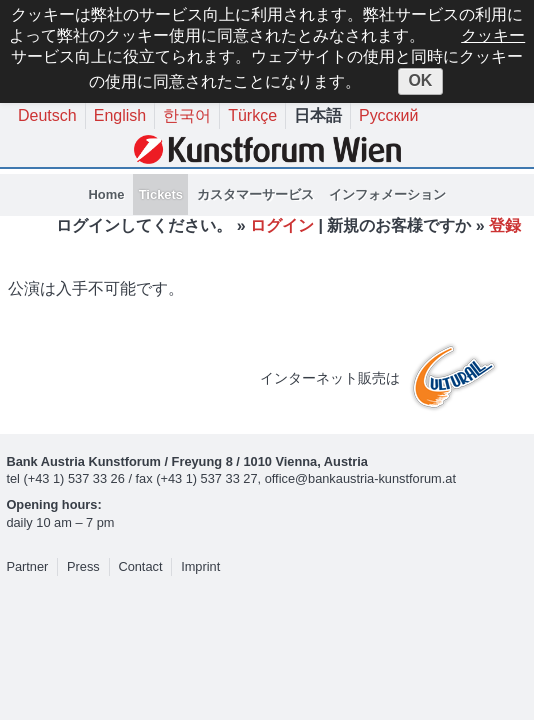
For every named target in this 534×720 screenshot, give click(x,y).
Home (106, 194)
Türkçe (252, 115)
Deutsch (47, 115)
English (120, 115)
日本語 (318, 115)
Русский (388, 115)
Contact (140, 566)
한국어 (187, 115)
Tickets (161, 194)
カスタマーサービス (255, 194)
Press (83, 566)
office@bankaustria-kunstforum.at (360, 478)
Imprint (200, 566)
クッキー (493, 35)
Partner (27, 566)
